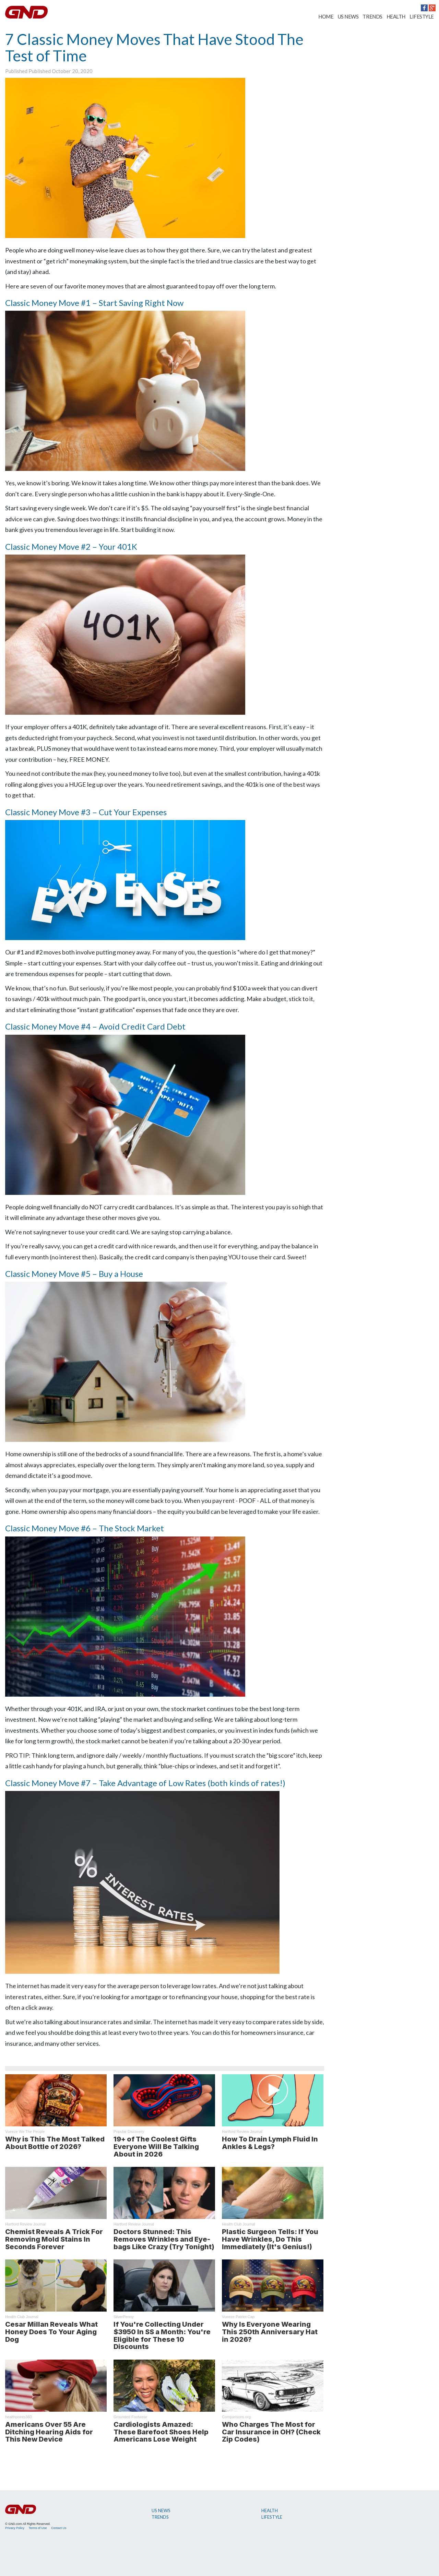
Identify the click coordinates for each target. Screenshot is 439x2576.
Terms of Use (38, 2528)
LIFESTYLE (422, 16)
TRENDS (372, 16)
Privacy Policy (14, 2528)
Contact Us (59, 2528)
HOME (325, 16)
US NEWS (348, 16)
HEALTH (396, 16)
